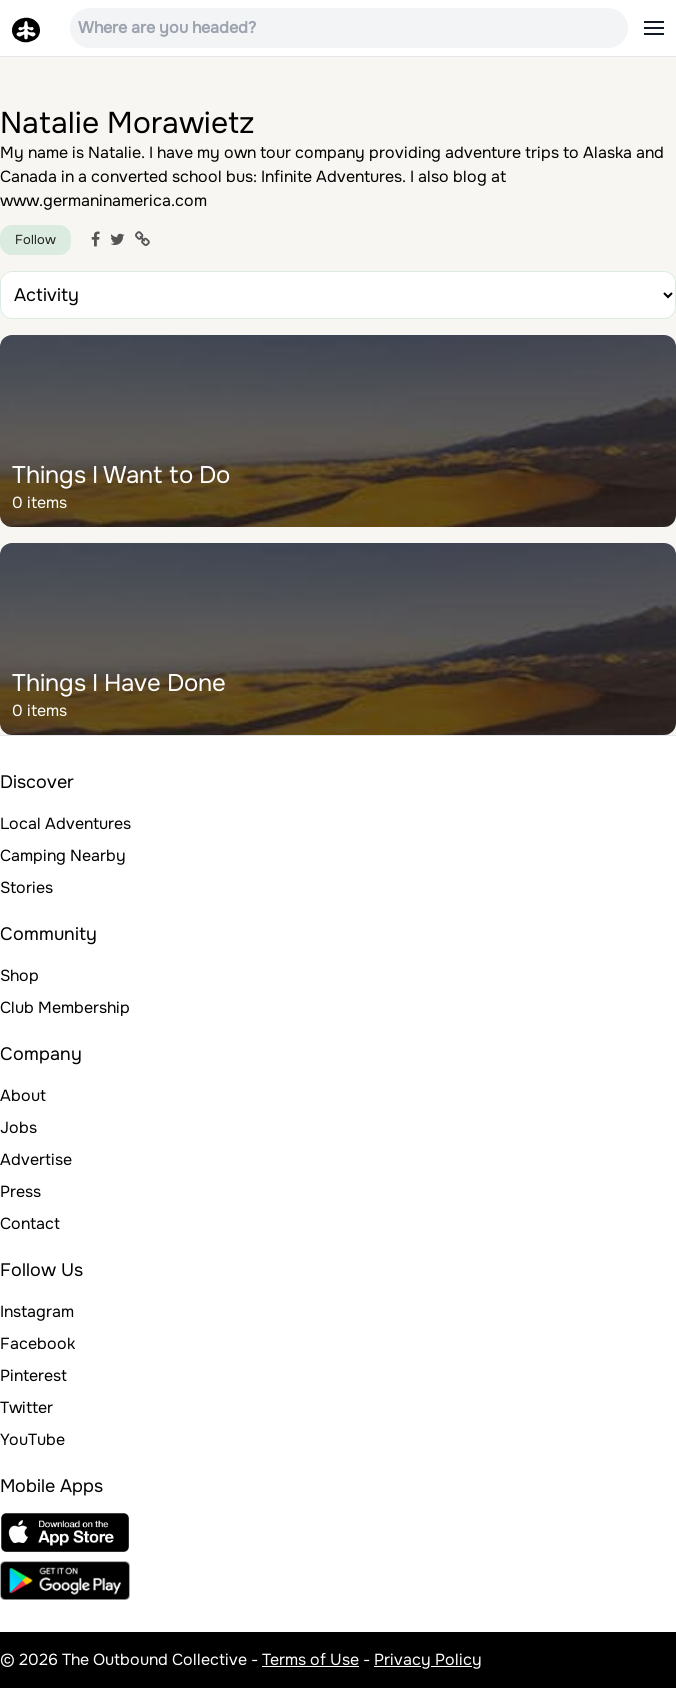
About (23, 1095)
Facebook (37, 1343)
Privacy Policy (428, 1659)
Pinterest (33, 1375)
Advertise (36, 1159)
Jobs (18, 1127)
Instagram (37, 1311)
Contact (30, 1223)
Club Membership (65, 1007)
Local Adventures (65, 823)
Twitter (26, 1407)
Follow (35, 239)
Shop (19, 975)
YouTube (32, 1439)
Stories (26, 887)
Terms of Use (310, 1659)
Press (20, 1191)
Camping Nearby (63, 855)
